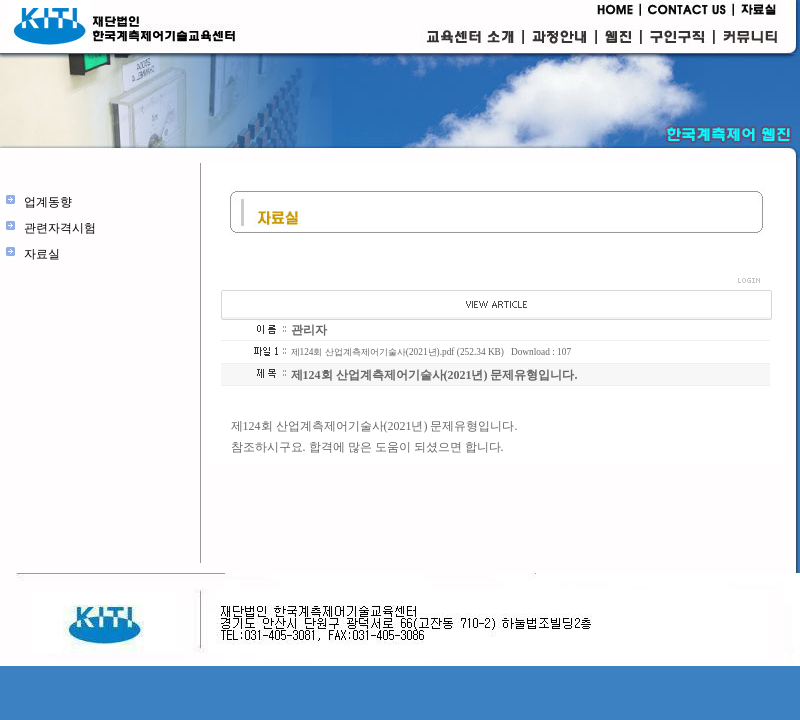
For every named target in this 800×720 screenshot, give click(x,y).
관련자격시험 (60, 228)
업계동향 (48, 202)
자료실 (42, 254)
